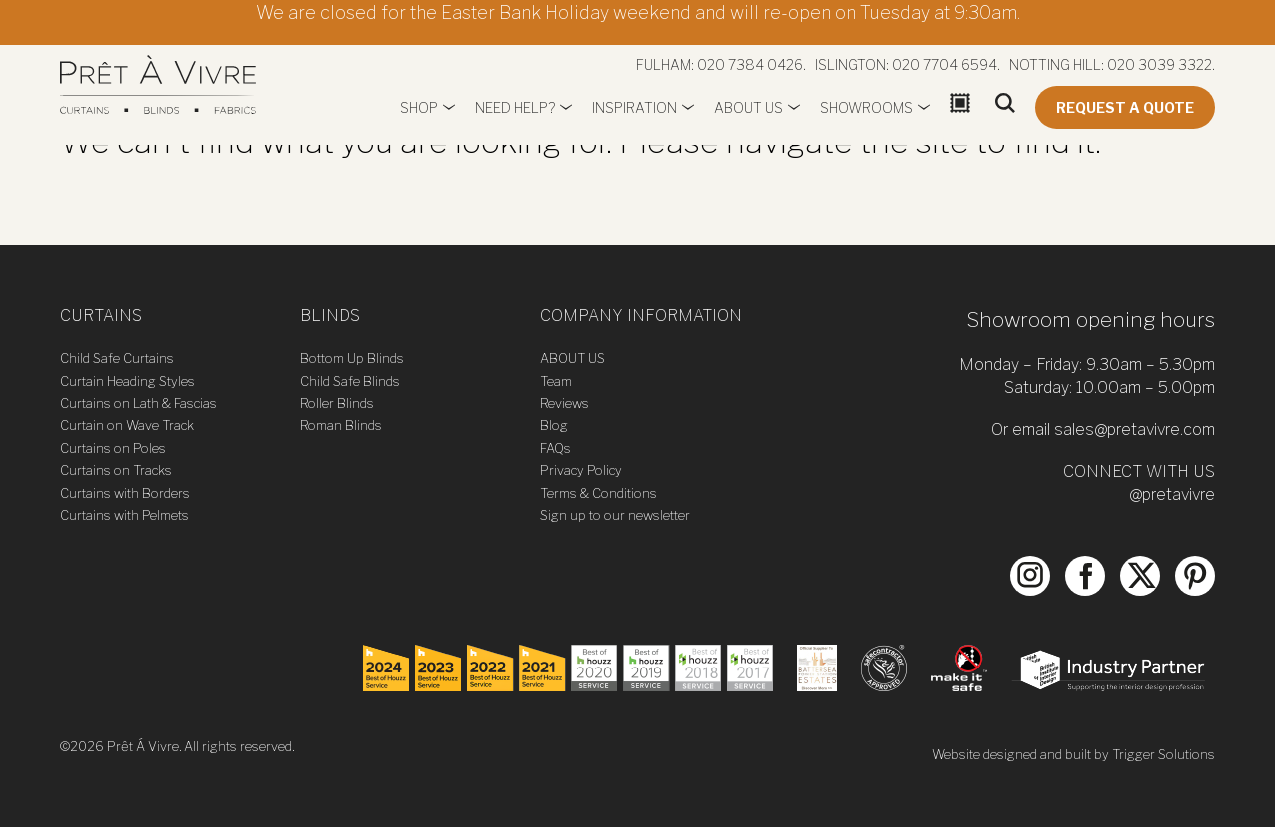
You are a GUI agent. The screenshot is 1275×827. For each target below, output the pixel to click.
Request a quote (1125, 107)
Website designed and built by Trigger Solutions (1073, 754)
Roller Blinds (337, 403)
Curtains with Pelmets (124, 515)
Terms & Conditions (598, 493)
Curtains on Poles (113, 448)
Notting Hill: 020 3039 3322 (1110, 64)
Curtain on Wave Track (127, 425)
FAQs (555, 448)
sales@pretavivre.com (1134, 429)
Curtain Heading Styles (127, 381)
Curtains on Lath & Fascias (138, 403)
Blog (554, 425)
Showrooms (866, 107)
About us (748, 107)
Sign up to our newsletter (615, 515)
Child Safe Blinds (350, 381)
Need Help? (515, 107)
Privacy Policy (581, 470)
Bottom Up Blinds (352, 358)
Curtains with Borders (125, 493)
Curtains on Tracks (116, 470)
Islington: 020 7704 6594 (906, 64)
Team (556, 381)
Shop (419, 107)
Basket (962, 128)
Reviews (564, 403)
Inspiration (634, 107)
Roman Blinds (341, 425)
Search (1005, 128)
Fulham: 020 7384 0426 (719, 64)
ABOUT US (572, 358)
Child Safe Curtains (117, 358)
